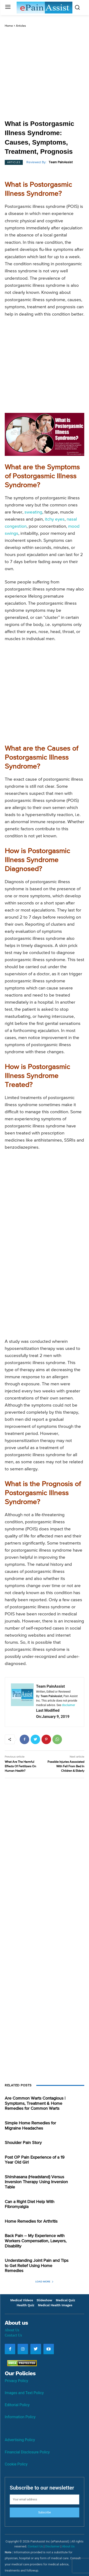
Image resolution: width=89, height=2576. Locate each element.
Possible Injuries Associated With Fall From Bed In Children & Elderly (65, 1766)
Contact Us (13, 2335)
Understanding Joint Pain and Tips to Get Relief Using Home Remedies (36, 2266)
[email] (44, 2499)
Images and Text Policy (24, 2393)
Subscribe (44, 2512)
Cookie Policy (16, 2464)
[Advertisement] (44, 74)
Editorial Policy (17, 2405)
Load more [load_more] (44, 2281)
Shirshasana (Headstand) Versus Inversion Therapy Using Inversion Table (36, 2182)
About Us (12, 2330)
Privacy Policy (16, 2381)
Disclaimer (52, 2546)
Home (9, 25)
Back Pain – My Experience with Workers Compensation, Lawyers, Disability (35, 2241)
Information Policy (20, 2417)
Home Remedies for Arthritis (31, 2221)
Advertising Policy (20, 2440)
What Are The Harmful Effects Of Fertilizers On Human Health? (20, 1766)
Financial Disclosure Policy (27, 2452)
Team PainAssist (61, 162)
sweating (33, 512)
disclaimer (68, 1705)
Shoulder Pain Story (23, 2143)
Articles (21, 25)
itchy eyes (55, 519)
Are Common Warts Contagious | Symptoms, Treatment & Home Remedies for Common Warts (35, 2103)
